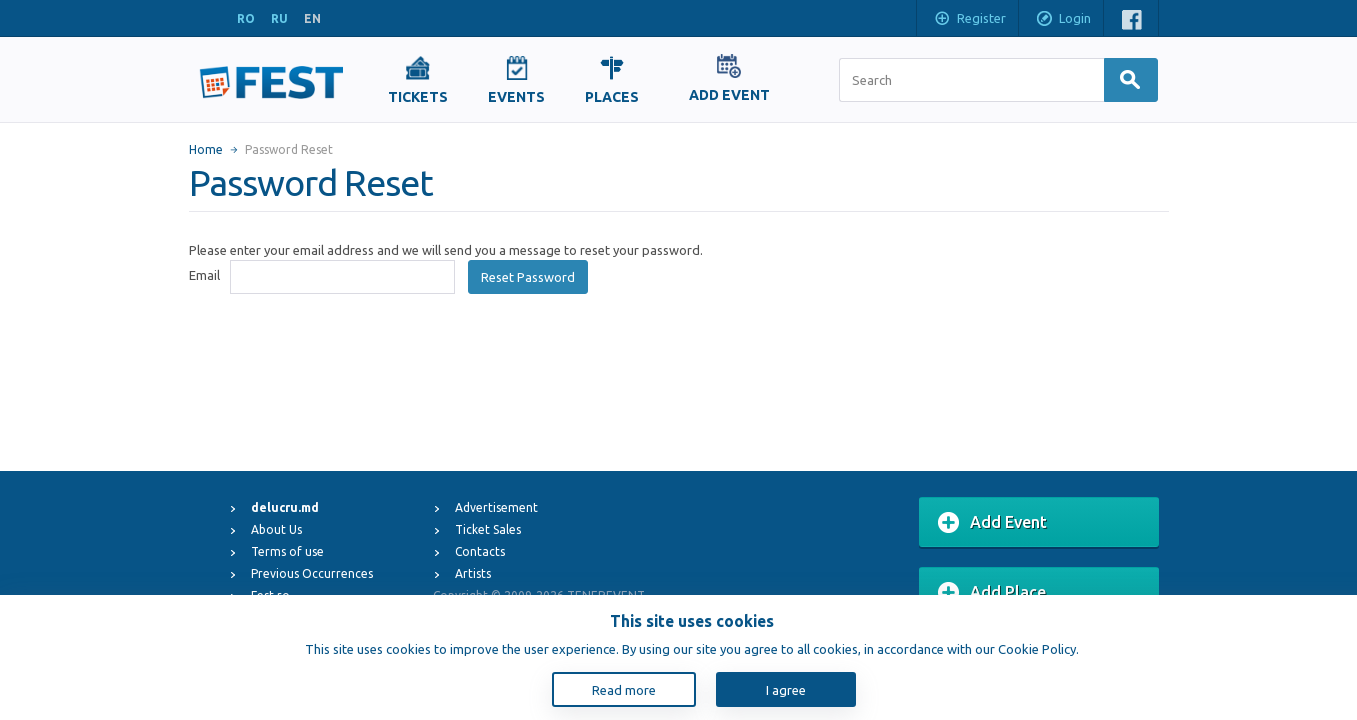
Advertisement (496, 507)
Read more (624, 690)
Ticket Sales (488, 529)
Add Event (992, 523)
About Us (276, 529)
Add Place (992, 593)
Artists (473, 573)
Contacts (480, 551)
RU (279, 18)
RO (246, 18)
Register (969, 20)
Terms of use (287, 551)
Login (1063, 20)
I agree (786, 690)
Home (206, 149)
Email (204, 275)
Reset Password (528, 277)
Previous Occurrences (312, 573)
